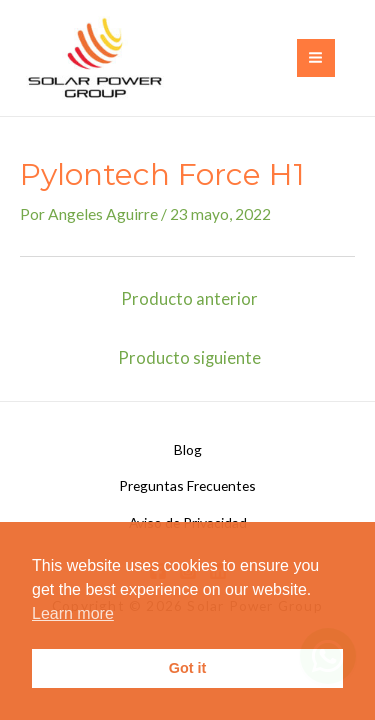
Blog (188, 449)
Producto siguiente (189, 358)
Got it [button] (188, 668)
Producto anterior (189, 299)
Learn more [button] (73, 613)
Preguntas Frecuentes (187, 485)
